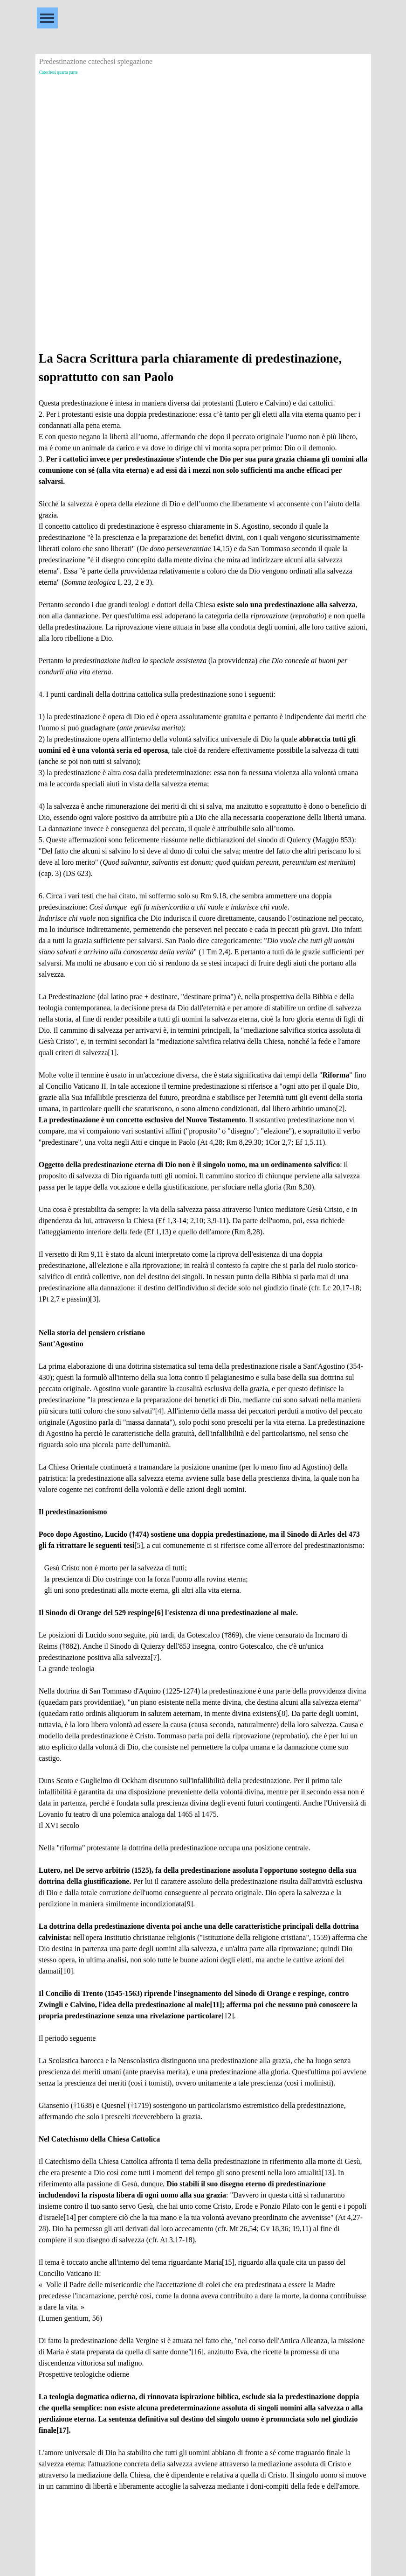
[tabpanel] (203, 1426)
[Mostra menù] (47, 17)
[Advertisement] (203, 143)
